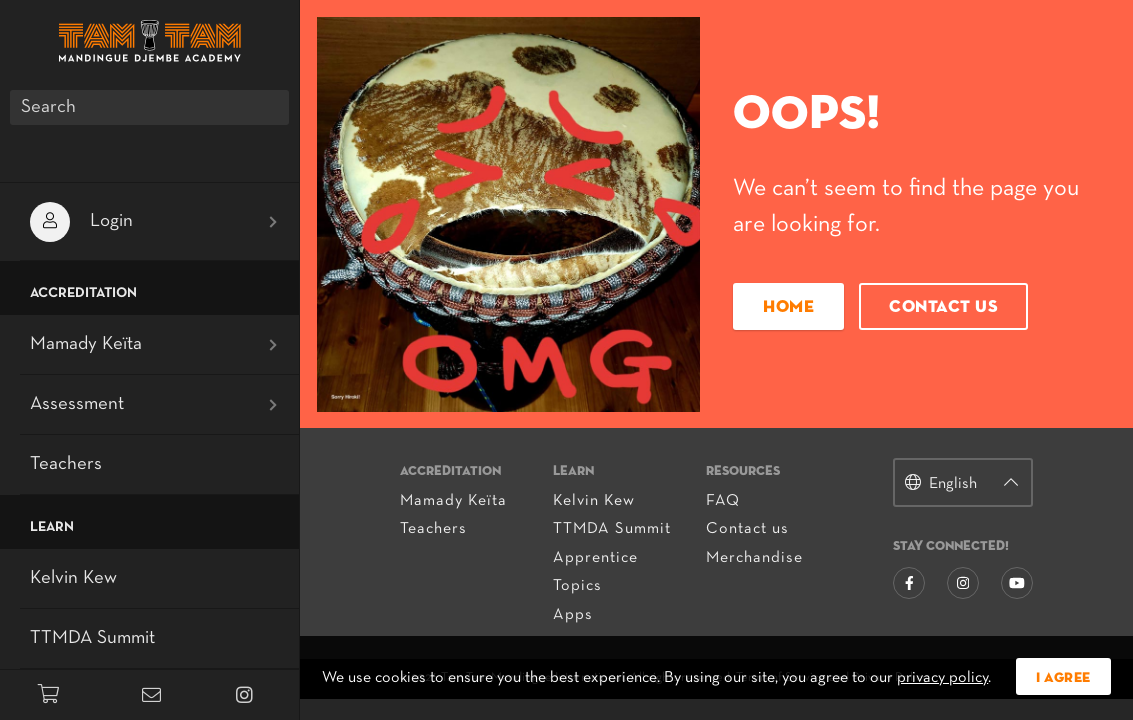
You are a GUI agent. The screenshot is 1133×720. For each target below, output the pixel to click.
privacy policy (942, 678)
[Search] (149, 107)
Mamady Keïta (453, 501)
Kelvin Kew (594, 501)
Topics (577, 586)
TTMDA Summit (612, 529)
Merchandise (754, 558)
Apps (573, 615)
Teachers (433, 529)
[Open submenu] (273, 222)
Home (788, 307)
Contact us (943, 307)
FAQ (723, 501)
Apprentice (595, 558)
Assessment (77, 404)
